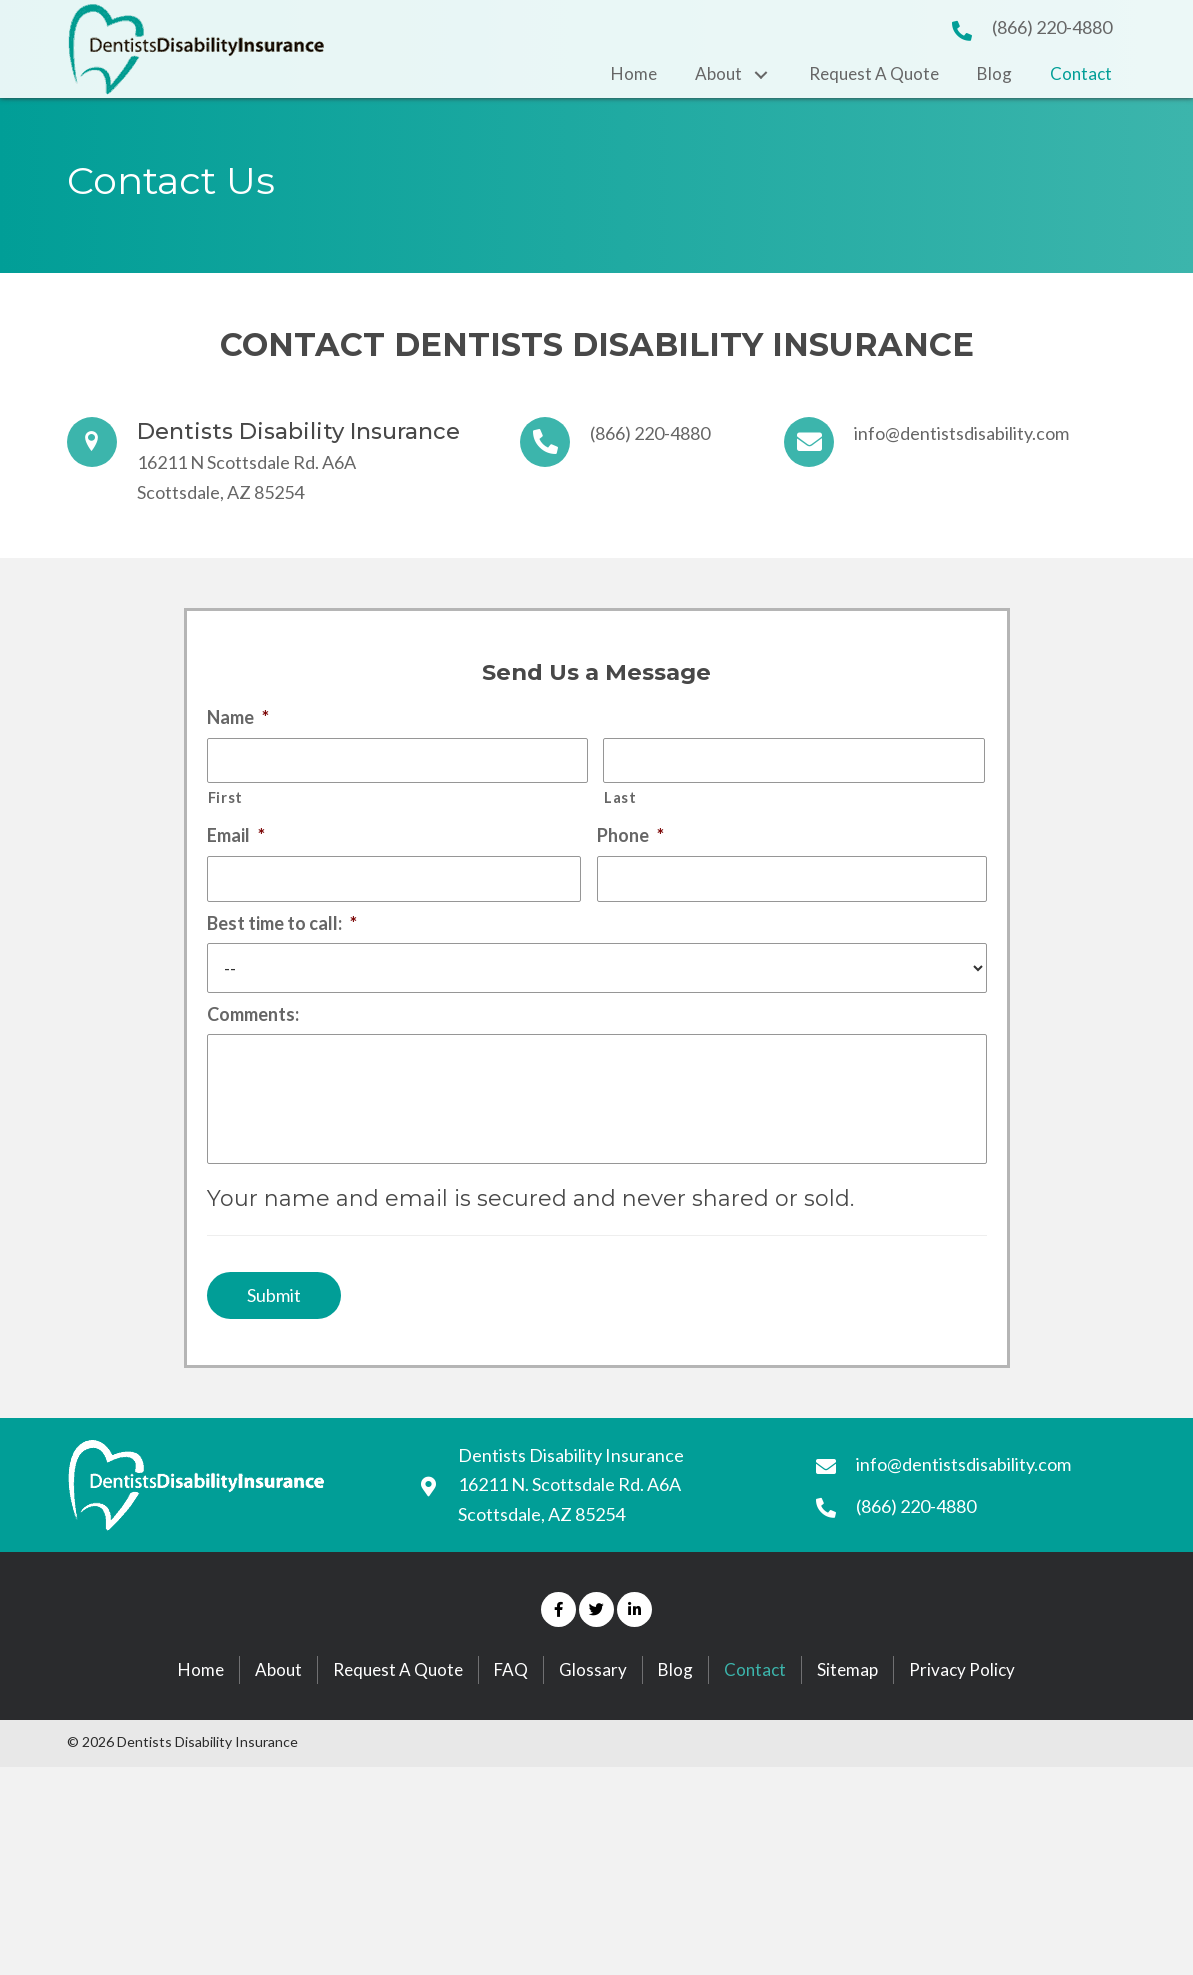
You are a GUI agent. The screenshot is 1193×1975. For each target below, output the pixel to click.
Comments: (253, 1026)
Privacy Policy (962, 1711)
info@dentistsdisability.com (961, 433)
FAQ (511, 1711)
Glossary (593, 1711)
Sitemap (847, 1711)
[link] (634, 74)
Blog (675, 1711)
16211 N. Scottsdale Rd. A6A (569, 1527)
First (225, 803)
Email (236, 841)
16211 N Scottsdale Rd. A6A (246, 462)
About (278, 1711)
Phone (630, 841)
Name (238, 717)
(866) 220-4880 (1052, 27)
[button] (558, 1652)
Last (620, 803)
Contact (755, 1711)
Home (201, 1711)
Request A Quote (398, 1711)
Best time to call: (282, 935)
